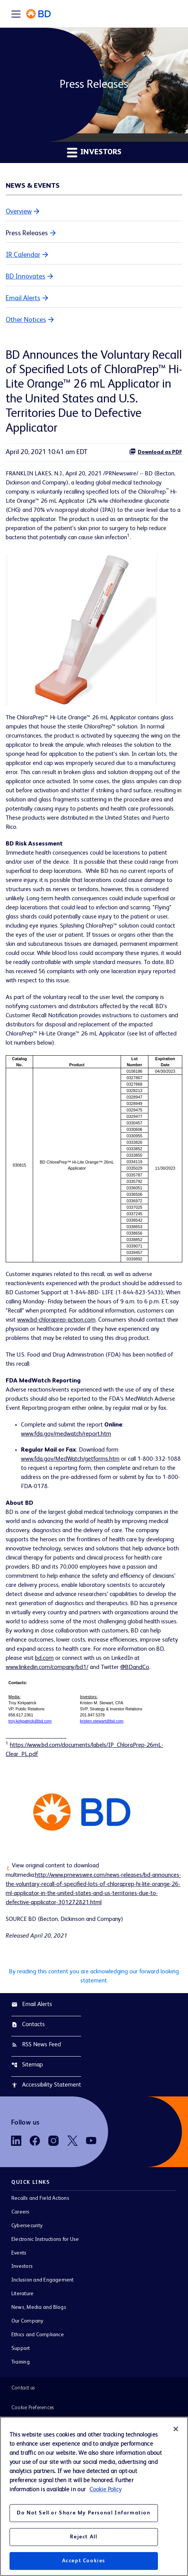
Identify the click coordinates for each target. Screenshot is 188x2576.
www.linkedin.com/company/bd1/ (47, 1667)
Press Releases (27, 233)
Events (18, 2253)
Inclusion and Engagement (42, 2280)
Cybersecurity (27, 2225)
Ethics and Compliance (37, 2334)
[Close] (175, 2429)
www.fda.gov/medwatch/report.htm (66, 1434)
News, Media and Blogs (38, 2307)
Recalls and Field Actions (40, 2198)
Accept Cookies (83, 2560)
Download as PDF (155, 451)
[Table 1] (94, 1158)
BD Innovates (25, 276)
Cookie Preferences (32, 2407)
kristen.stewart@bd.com (101, 1721)
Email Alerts (23, 298)
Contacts (28, 2025)
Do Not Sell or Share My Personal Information (83, 2513)
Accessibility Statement (46, 2085)
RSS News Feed (36, 2045)
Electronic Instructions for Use (45, 2239)
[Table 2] (94, 1702)
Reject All (83, 2537)
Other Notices (26, 320)
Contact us (23, 2388)
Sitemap (27, 2065)
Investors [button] (94, 152)
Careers (20, 2212)
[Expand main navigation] (16, 13)
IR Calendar (23, 255)
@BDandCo (134, 1667)
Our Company (27, 2321)
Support (20, 2348)
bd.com (44, 1658)
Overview (19, 211)
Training (20, 2362)
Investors (22, 2266)
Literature (22, 2293)
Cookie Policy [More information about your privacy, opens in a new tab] (105, 2490)
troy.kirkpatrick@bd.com (30, 1721)
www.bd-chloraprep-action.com (56, 1320)
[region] (94, 2496)
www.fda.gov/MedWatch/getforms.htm (70, 1459)
